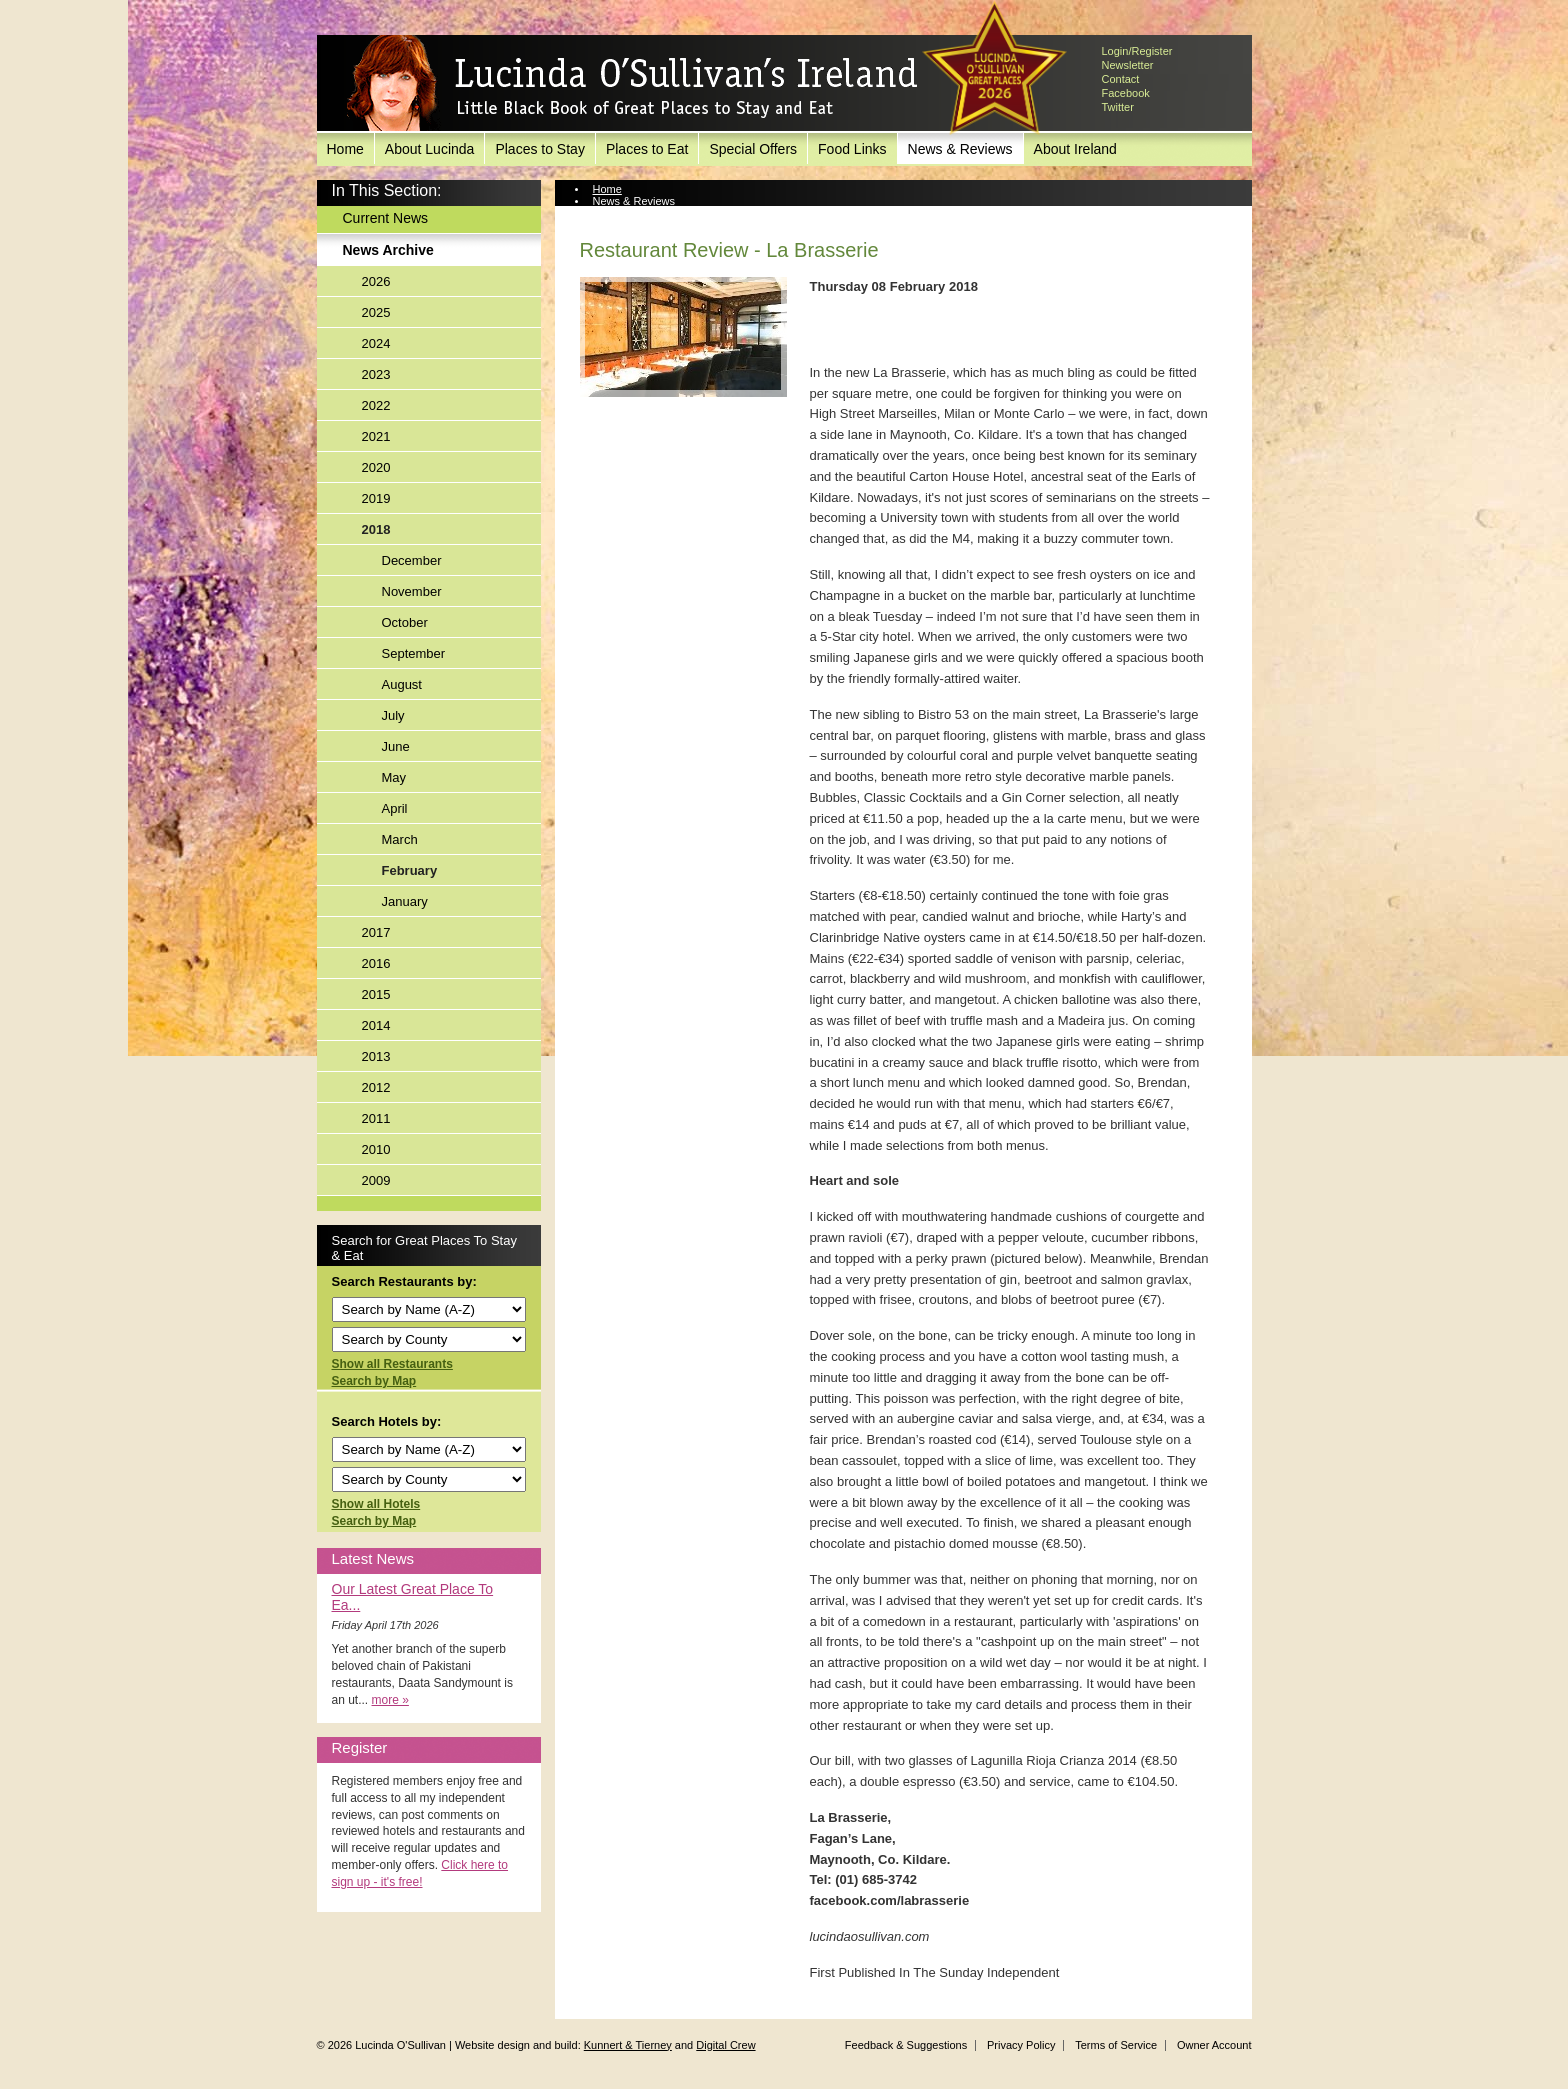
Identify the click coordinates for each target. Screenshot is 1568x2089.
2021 (376, 436)
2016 (376, 963)
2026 (376, 281)
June (396, 746)
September (414, 653)
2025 (376, 312)
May (394, 777)
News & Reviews (960, 149)
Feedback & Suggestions (906, 2045)
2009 (376, 1180)
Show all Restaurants (392, 1364)
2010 (376, 1149)
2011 (376, 1118)
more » (390, 1700)
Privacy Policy (1021, 2045)
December (412, 560)
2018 (376, 529)
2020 (376, 467)
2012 (376, 1087)
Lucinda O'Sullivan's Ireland (632, 84)
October (405, 622)
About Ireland (1075, 149)
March (400, 839)
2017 (376, 932)
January (405, 901)
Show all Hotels (376, 1504)
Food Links (852, 149)
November (412, 591)
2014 (376, 1025)
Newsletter (1128, 65)
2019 (376, 498)
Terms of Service (1116, 2045)
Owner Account (1214, 2045)
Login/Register (1137, 51)
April (395, 808)
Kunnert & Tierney (628, 2045)
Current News (386, 218)
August (402, 684)
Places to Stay (540, 149)
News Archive (388, 250)
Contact (1121, 79)
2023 (376, 374)
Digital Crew (725, 2045)
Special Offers (753, 149)
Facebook (1126, 93)
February (410, 870)
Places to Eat (647, 149)
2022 (376, 405)
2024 (376, 343)
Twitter (1118, 107)
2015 (376, 994)
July (393, 715)
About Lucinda (430, 149)
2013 (376, 1056)
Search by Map (374, 1381)
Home (345, 149)
